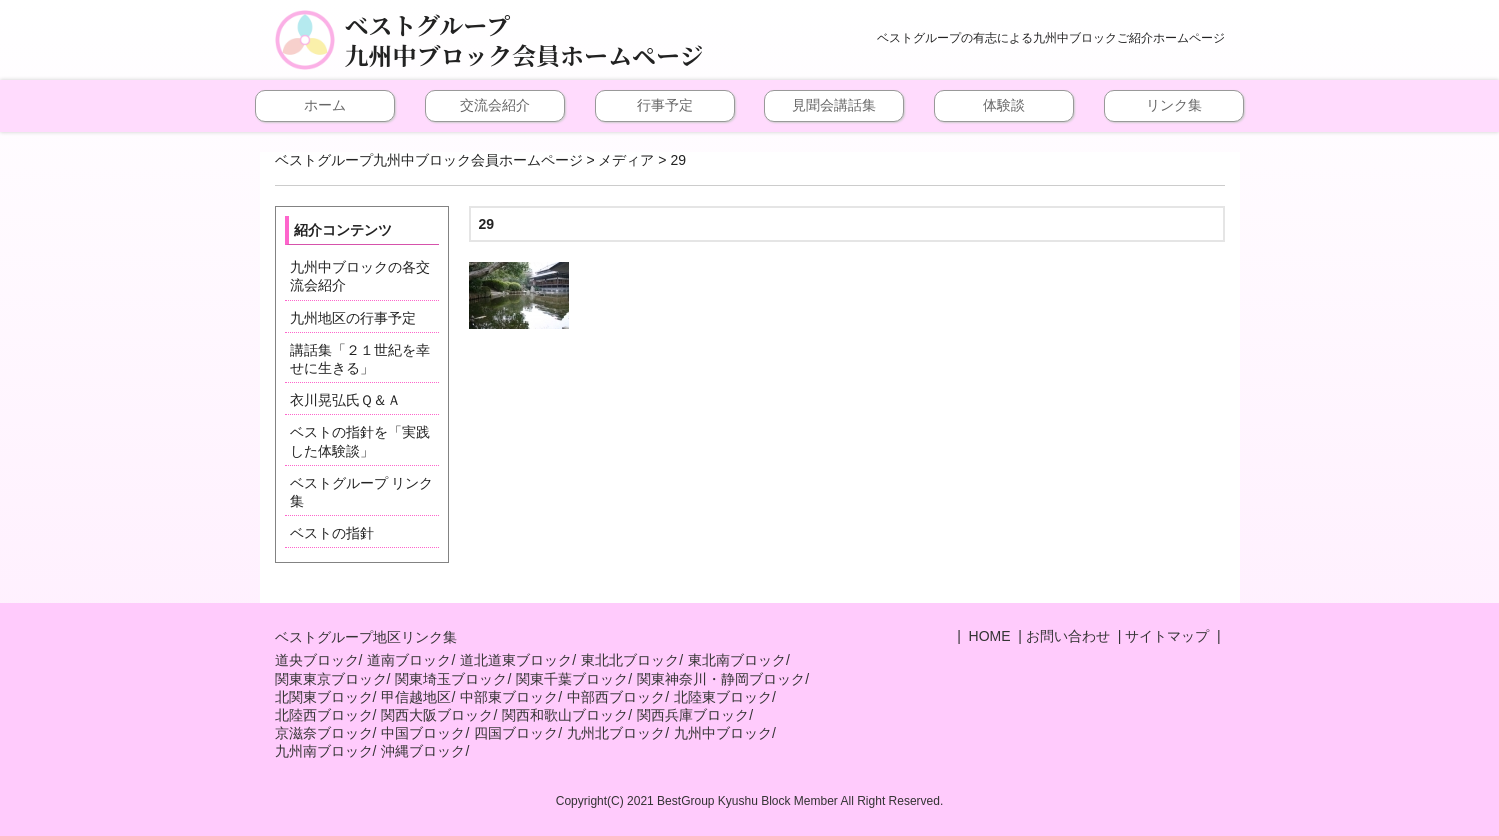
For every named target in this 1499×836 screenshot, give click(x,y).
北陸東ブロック (723, 697)
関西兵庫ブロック (693, 715)
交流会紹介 (495, 105)
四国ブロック (516, 733)
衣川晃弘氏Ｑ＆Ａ (345, 400)
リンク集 (1174, 105)
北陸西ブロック (324, 715)
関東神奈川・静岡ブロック (721, 679)
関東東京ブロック (331, 679)
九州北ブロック (616, 733)
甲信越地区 (416, 697)
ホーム (325, 105)
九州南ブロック (324, 751)
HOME (988, 636)
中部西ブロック (616, 697)
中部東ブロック (509, 697)
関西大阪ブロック (437, 715)
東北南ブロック (737, 660)
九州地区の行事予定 (353, 318)
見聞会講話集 (834, 105)
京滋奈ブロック (324, 733)
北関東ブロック (324, 697)
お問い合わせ (1068, 636)
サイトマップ (1167, 636)
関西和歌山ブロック (565, 715)
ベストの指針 (332, 533)
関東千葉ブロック (572, 679)
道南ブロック (409, 660)
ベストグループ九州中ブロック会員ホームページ (524, 40)
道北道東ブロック (516, 660)
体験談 (1004, 105)
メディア (626, 160)
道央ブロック (317, 660)
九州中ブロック (723, 733)
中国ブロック (423, 733)
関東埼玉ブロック (451, 679)
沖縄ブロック (423, 751)
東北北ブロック (630, 660)
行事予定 (665, 105)
